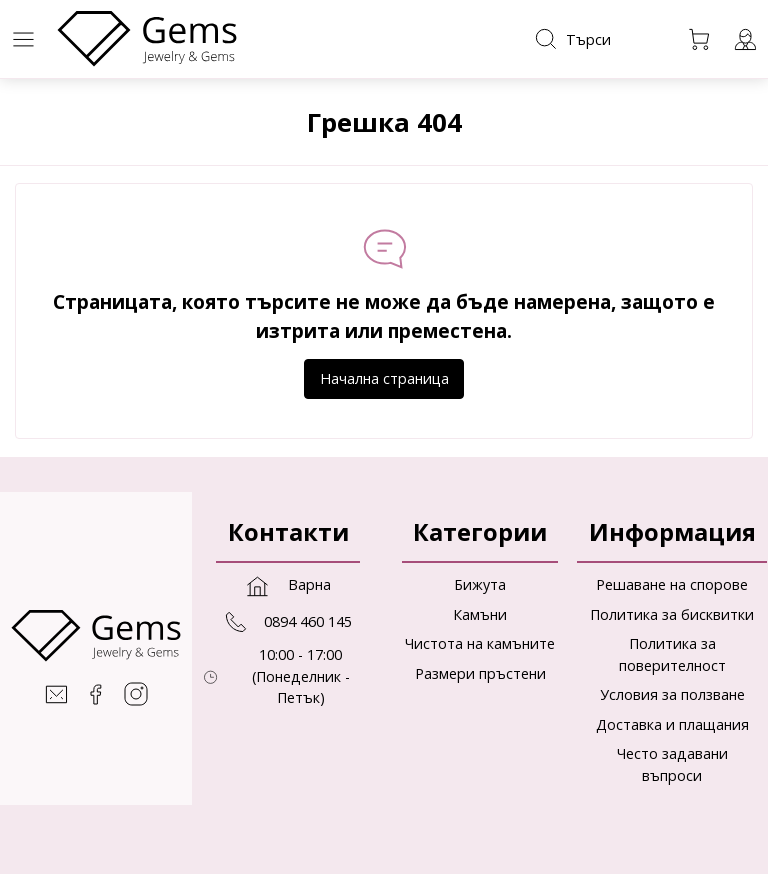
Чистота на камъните (480, 643)
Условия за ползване (672, 694)
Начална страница (384, 378)
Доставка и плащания (672, 724)
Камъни (480, 614)
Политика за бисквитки (672, 614)
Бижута (480, 584)
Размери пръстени (480, 673)
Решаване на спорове (672, 584)
